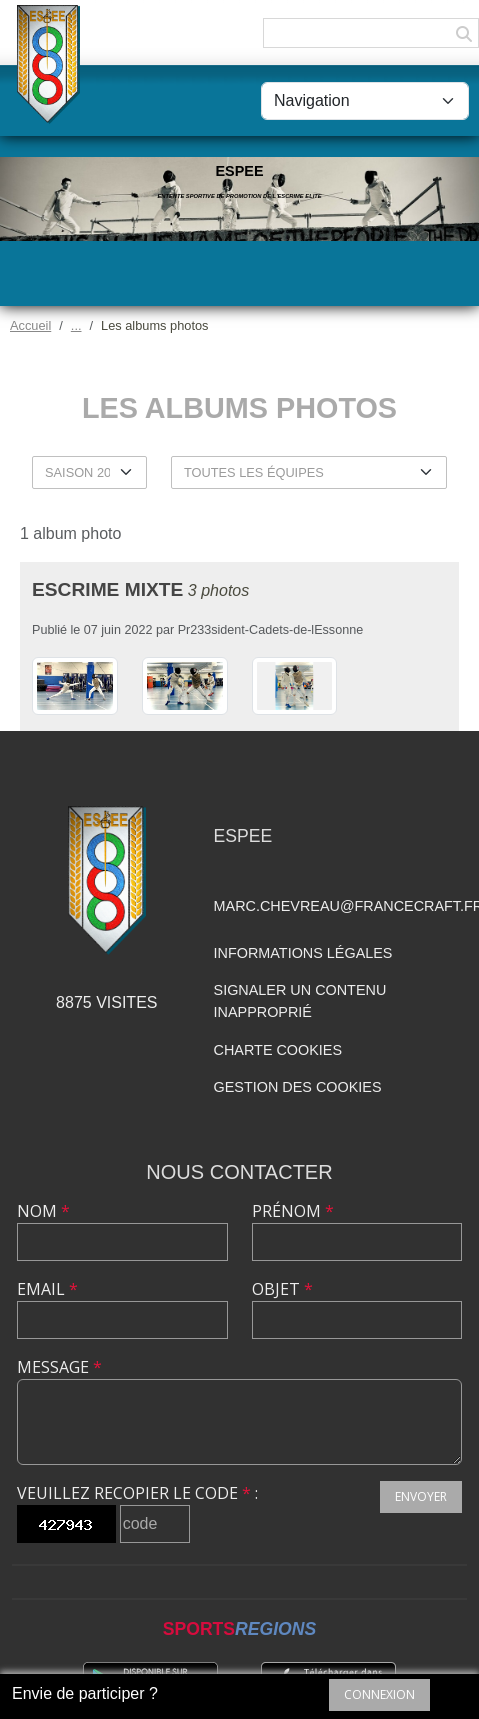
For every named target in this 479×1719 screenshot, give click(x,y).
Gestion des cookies (298, 1087)
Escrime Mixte (107, 589)
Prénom (293, 1211)
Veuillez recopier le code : (137, 1493)
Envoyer (421, 1496)
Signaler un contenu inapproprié (300, 1001)
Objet (282, 1289)
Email (47, 1289)
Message (59, 1367)
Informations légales (303, 953)
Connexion (379, 1694)
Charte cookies (278, 1050)
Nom (43, 1211)
